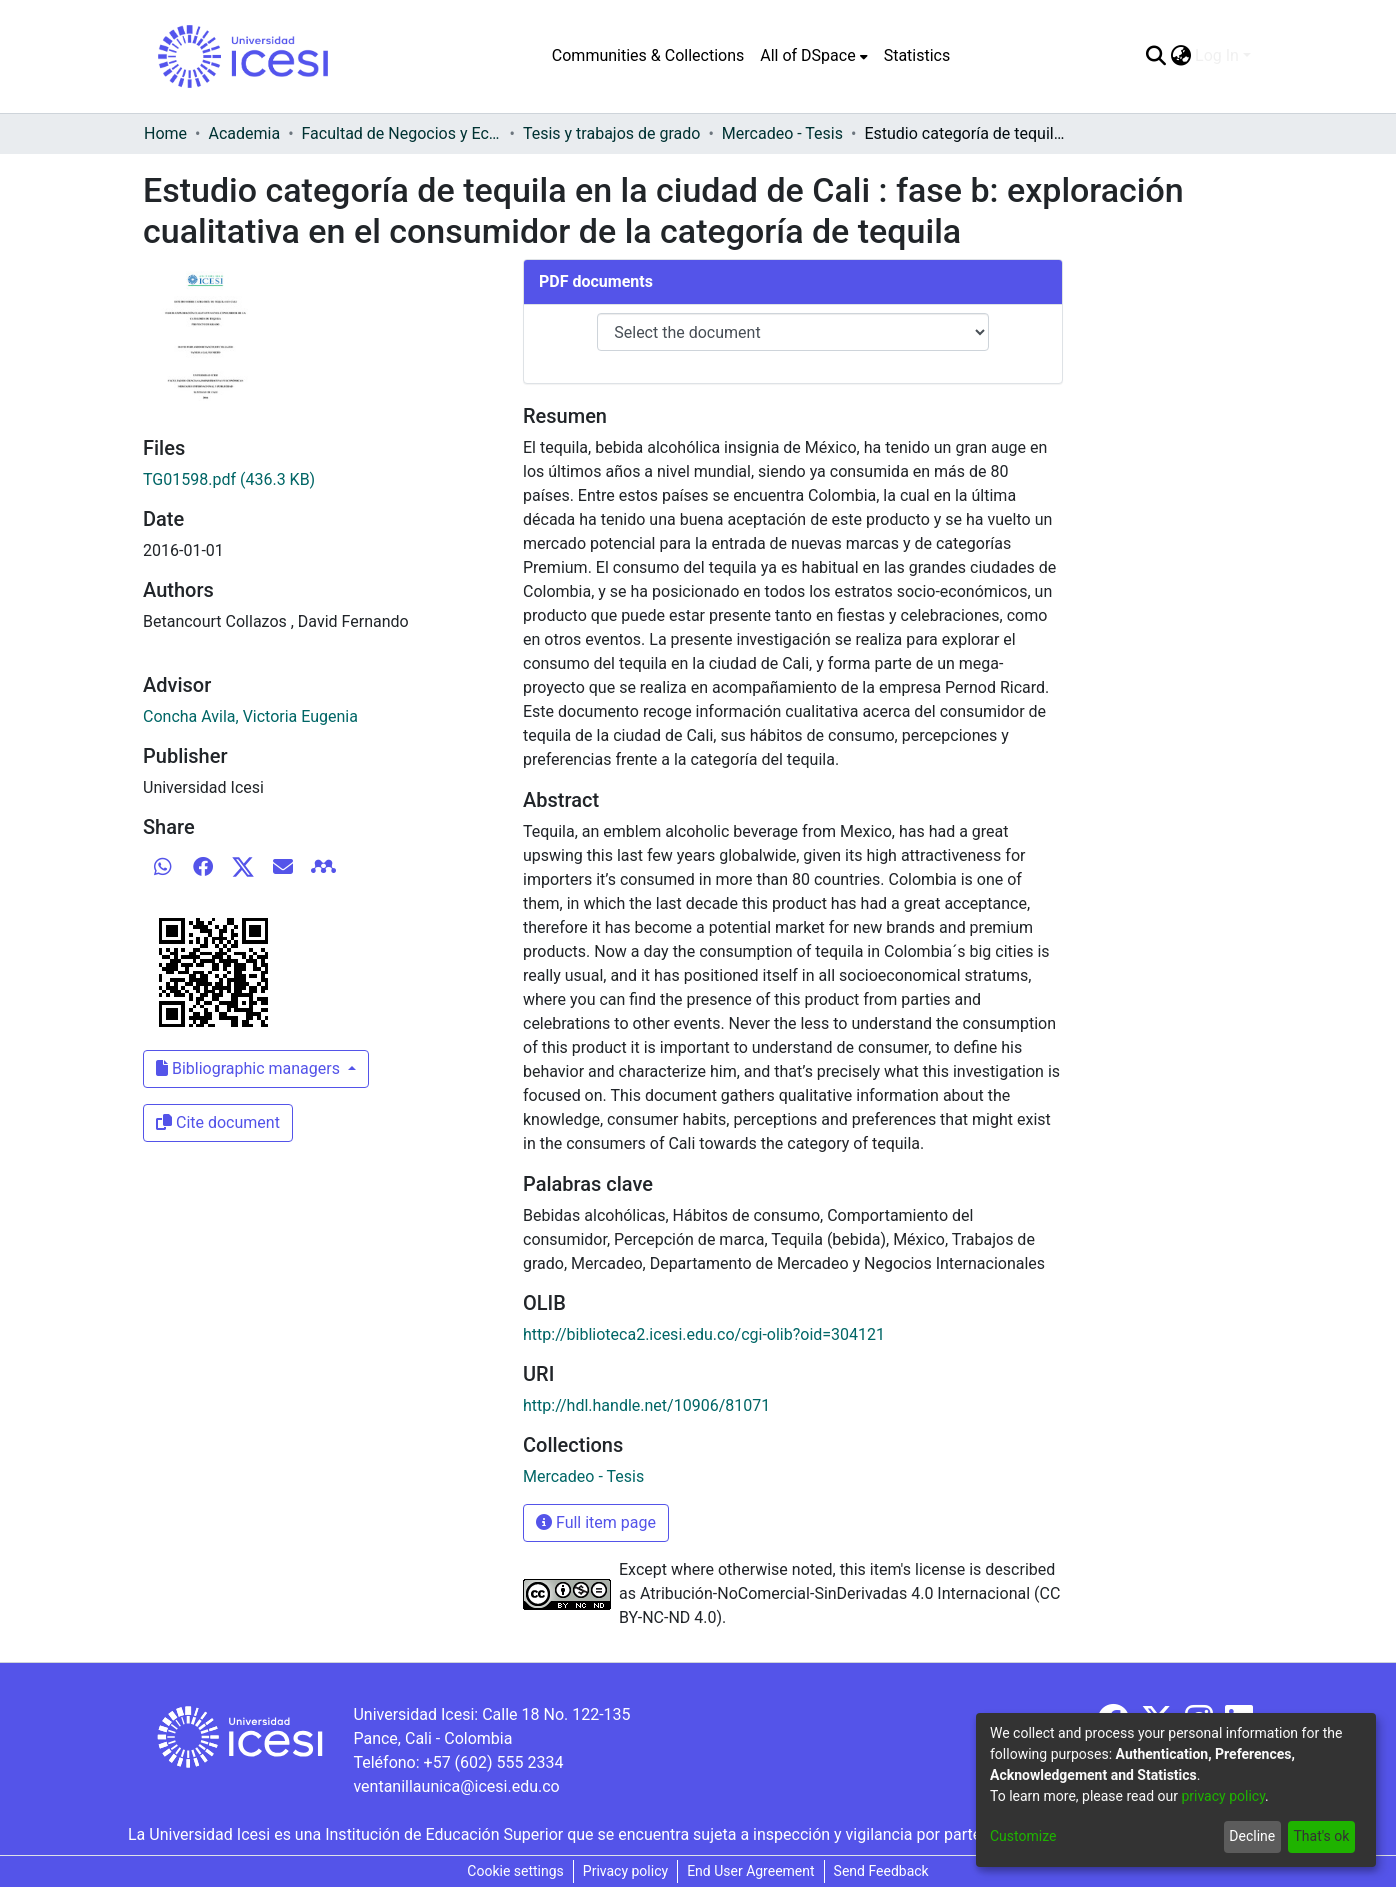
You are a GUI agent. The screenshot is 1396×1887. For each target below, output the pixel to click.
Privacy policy (625, 1871)
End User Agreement (750, 1871)
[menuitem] (813, 56)
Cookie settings (515, 1871)
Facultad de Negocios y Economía (402, 133)
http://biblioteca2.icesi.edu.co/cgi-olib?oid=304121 (704, 1334)
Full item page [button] (596, 1522)
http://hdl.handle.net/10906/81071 (646, 1405)
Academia (244, 133)
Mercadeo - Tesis (782, 133)
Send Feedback (881, 1871)
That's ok (1321, 1836)
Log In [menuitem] (1217, 55)
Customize (1023, 1836)
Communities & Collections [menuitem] (648, 55)
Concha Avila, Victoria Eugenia (250, 716)
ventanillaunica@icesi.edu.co (456, 1786)
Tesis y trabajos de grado (612, 133)
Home (165, 133)
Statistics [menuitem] (917, 55)
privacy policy (1223, 1796)
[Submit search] (1155, 56)
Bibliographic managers (250, 1068)
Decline (1252, 1836)
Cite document (218, 1122)
